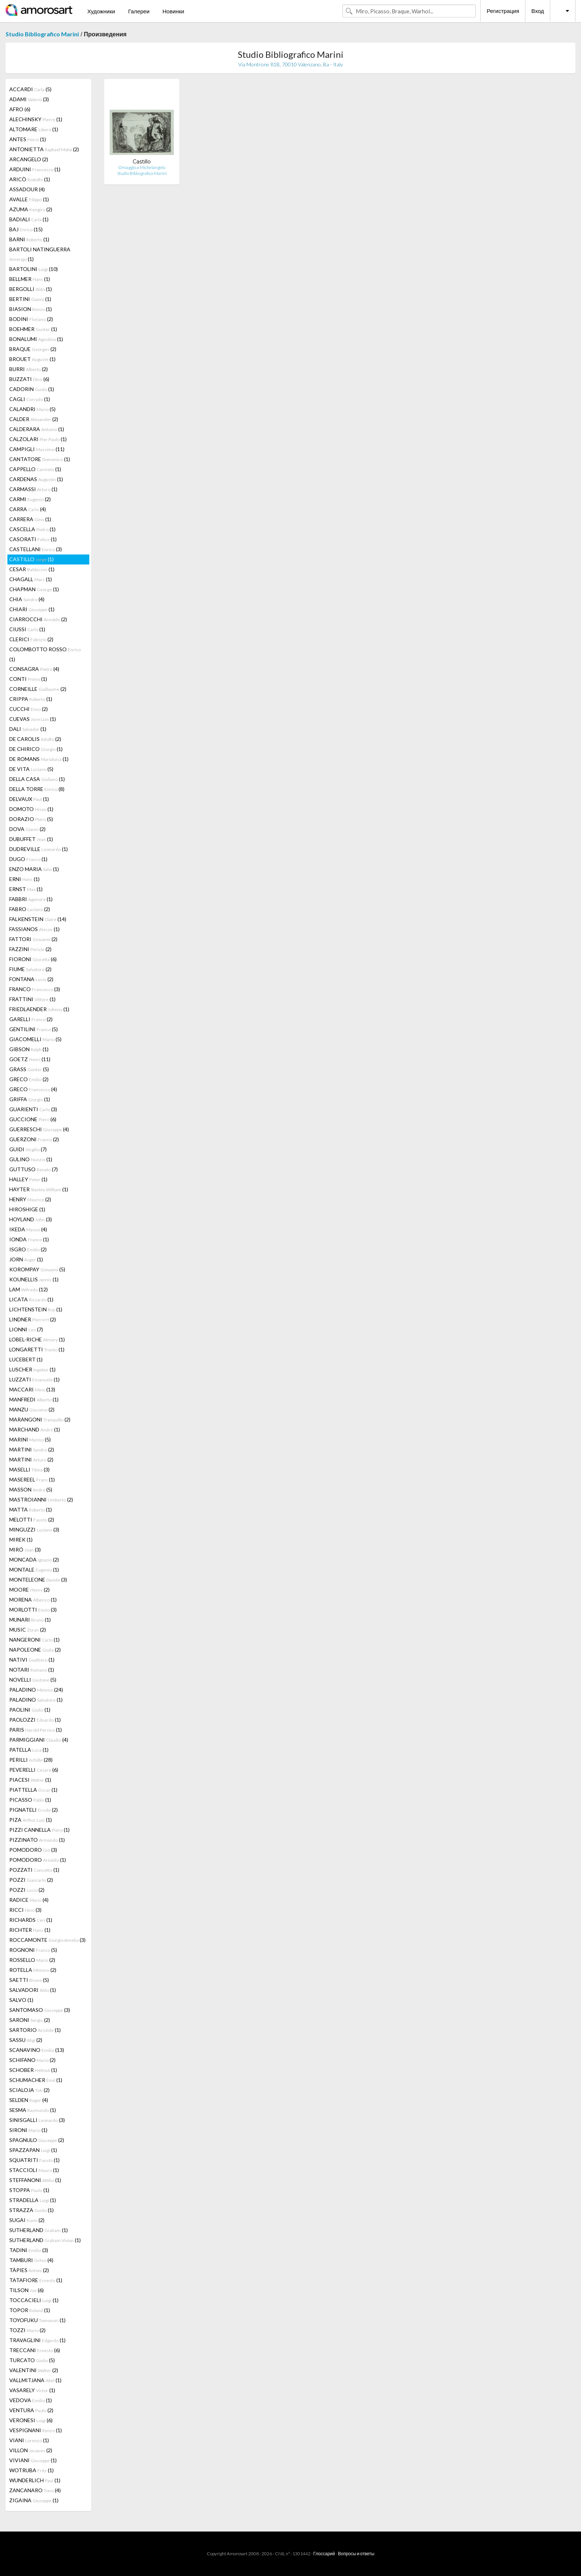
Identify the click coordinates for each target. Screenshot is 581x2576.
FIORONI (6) (33, 959)
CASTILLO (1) (31, 559)
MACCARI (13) (32, 1389)
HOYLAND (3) (30, 1219)
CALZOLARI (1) (38, 439)
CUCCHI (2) (28, 709)
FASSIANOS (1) (34, 929)
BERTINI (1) (30, 299)
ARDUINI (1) (34, 169)
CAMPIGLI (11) (36, 449)
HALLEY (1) (28, 1179)
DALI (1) (27, 729)
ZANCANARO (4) (35, 2490)
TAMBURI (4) (31, 2260)
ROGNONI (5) (33, 1950)
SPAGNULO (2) (36, 2140)
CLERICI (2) (31, 639)
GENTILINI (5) (33, 1029)
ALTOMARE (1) (33, 129)
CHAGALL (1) (30, 579)
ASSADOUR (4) (27, 189)
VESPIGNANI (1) (35, 2430)
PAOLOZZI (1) (35, 1719)
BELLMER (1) (29, 279)
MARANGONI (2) (39, 1419)
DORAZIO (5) (31, 819)
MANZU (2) (31, 1409)
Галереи (139, 11)
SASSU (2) (25, 2040)
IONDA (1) (29, 1239)
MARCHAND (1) (34, 1429)
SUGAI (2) (26, 2220)
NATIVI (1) (31, 1659)
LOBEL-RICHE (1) (37, 1339)
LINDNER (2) (32, 1319)
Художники (101, 11)
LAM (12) (28, 1289)
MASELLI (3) (29, 1469)
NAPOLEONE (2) (35, 1649)
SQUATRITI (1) (34, 2160)
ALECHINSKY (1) (35, 119)
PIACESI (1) (30, 1780)
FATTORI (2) (33, 939)
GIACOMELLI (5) (35, 1039)
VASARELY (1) (32, 2390)
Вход (537, 10)
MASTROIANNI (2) (41, 1499)
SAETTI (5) (29, 1980)
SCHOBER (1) (33, 2070)
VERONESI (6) (31, 2420)
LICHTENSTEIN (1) (35, 1309)
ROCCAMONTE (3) (47, 1940)
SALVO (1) (21, 2000)
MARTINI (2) (31, 1449)
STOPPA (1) (29, 2190)
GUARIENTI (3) (33, 1109)
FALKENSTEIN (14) (37, 919)
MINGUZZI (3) (34, 1529)
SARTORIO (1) (35, 2030)
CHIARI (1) (31, 609)
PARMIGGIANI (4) (38, 1739)
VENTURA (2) (31, 2410)
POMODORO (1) (37, 1860)
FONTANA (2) (31, 979)
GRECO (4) (33, 1089)
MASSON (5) (30, 1489)
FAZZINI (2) (30, 949)
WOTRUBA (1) (31, 2470)
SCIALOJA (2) (29, 2090)
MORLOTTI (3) (33, 1609)
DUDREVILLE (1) (38, 849)
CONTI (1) (28, 679)
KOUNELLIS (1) (34, 1279)
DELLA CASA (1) (37, 779)
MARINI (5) (30, 1439)
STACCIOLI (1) (34, 2170)
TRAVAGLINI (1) (37, 2340)
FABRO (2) (29, 909)
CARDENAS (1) (36, 479)
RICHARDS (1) (30, 1920)
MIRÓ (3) (25, 1549)
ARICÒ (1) (29, 179)
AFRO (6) (19, 109)
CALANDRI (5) (32, 409)
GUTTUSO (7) (33, 1169)
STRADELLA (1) (32, 2200)
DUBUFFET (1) (31, 839)
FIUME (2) (30, 969)
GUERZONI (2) (34, 1139)
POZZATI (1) (34, 1870)
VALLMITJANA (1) (35, 2380)
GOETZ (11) (29, 1059)
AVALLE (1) (29, 199)
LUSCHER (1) (32, 1369)
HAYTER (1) (38, 1189)
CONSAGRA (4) (34, 669)
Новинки (173, 11)
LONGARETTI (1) (36, 1349)
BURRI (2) (28, 369)
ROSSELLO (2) (32, 1960)
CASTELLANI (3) (35, 549)
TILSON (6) (26, 2290)
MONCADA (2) (34, 1559)
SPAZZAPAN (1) (33, 2150)
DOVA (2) (27, 829)
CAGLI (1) (29, 399)
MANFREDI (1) (34, 1399)
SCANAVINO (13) (36, 2050)
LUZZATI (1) (34, 1379)
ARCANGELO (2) (28, 159)
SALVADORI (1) (32, 1990)
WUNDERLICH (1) (34, 2480)
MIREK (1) (21, 1539)
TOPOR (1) (29, 2310)
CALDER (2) (33, 419)
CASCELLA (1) (32, 529)
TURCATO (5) (32, 2360)
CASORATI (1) (33, 539)
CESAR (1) (31, 569)
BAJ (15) (26, 229)
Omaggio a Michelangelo (141, 167)
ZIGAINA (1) (34, 2500)
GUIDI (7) (28, 1149)
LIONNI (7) (26, 1329)
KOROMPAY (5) (37, 1269)
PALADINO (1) (36, 1699)
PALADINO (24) (36, 1689)
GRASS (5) (29, 1069)
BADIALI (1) (29, 219)
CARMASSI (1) (33, 489)
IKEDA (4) (28, 1229)
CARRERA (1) (30, 519)
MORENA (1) (33, 1599)
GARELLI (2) (31, 1019)
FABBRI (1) (31, 899)
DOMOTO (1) (31, 809)
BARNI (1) (29, 239)
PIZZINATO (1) (37, 1840)
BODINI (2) (31, 319)
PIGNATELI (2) (33, 1810)
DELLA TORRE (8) (36, 789)
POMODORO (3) (33, 1850)
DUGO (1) (28, 859)
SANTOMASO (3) (39, 2010)
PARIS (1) (35, 1729)
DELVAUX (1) (29, 799)
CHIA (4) (26, 599)
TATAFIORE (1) (35, 2280)
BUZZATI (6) (29, 379)
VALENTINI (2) (33, 2370)
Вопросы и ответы (356, 2553)
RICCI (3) (25, 1910)
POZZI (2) (31, 1880)
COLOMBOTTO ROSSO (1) (45, 654)
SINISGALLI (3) (37, 2120)
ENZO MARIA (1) (34, 869)
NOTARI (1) (31, 1669)
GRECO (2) (29, 1079)
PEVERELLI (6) (33, 1770)
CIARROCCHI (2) (38, 619)
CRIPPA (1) (30, 699)
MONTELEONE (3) (38, 1579)
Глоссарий (324, 2553)
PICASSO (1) (30, 1800)
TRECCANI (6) (34, 2350)
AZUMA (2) (30, 209)
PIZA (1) (30, 1820)
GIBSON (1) (29, 1049)
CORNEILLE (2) (37, 689)
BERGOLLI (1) (30, 289)
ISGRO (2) (28, 1249)
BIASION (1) (30, 309)
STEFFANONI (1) (35, 2180)
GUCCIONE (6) (32, 1119)
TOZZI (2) (27, 2330)
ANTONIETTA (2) (44, 149)
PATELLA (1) (29, 1749)
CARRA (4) (27, 509)
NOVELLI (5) (32, 1679)
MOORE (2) (29, 1589)
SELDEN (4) (28, 2100)
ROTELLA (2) (32, 1970)
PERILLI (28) (31, 1759)
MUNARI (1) (30, 1619)
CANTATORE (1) (39, 459)
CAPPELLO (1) (35, 469)
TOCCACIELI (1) (34, 2300)
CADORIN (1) (31, 389)
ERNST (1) (26, 889)
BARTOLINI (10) (33, 269)
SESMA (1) (32, 2110)
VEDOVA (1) (30, 2400)
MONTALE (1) (34, 1569)
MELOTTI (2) (31, 1519)
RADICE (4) (29, 1900)
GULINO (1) (30, 1159)
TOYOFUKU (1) (37, 2320)
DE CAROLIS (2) (35, 739)
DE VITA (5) (31, 769)
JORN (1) (26, 1259)
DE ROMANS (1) (39, 759)
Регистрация (503, 10)
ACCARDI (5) (30, 89)
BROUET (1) (32, 359)
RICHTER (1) (29, 1930)
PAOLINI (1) (29, 1709)
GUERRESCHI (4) (39, 1129)
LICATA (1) (31, 1299)
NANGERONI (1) (34, 1639)
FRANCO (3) (34, 989)
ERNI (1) (24, 879)
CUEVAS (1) (32, 719)
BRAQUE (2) (32, 349)
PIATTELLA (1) (33, 1790)
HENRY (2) (30, 1199)
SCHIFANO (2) (32, 2060)
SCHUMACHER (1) (35, 2080)
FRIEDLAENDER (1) (39, 1009)
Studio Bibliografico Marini (42, 33)
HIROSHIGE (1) (27, 1209)
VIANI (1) (29, 2440)
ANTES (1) (27, 139)
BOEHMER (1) (33, 329)
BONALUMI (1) (36, 339)
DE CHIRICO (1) (36, 749)
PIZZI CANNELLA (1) (39, 1830)
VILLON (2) (30, 2450)
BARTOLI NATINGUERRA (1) (39, 254)
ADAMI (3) (29, 99)
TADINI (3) (28, 2250)
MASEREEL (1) (32, 1479)
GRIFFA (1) (29, 1099)
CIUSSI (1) (27, 629)
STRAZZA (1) (31, 2210)
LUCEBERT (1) (26, 1359)
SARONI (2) (29, 2020)
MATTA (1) (30, 1509)
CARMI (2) (30, 499)
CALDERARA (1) (36, 429)
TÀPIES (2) (29, 2270)
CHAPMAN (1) (34, 589)
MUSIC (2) (27, 1629)
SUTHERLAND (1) (38, 2230)
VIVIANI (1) (33, 2460)
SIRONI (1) (28, 2130)
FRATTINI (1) (32, 999)
